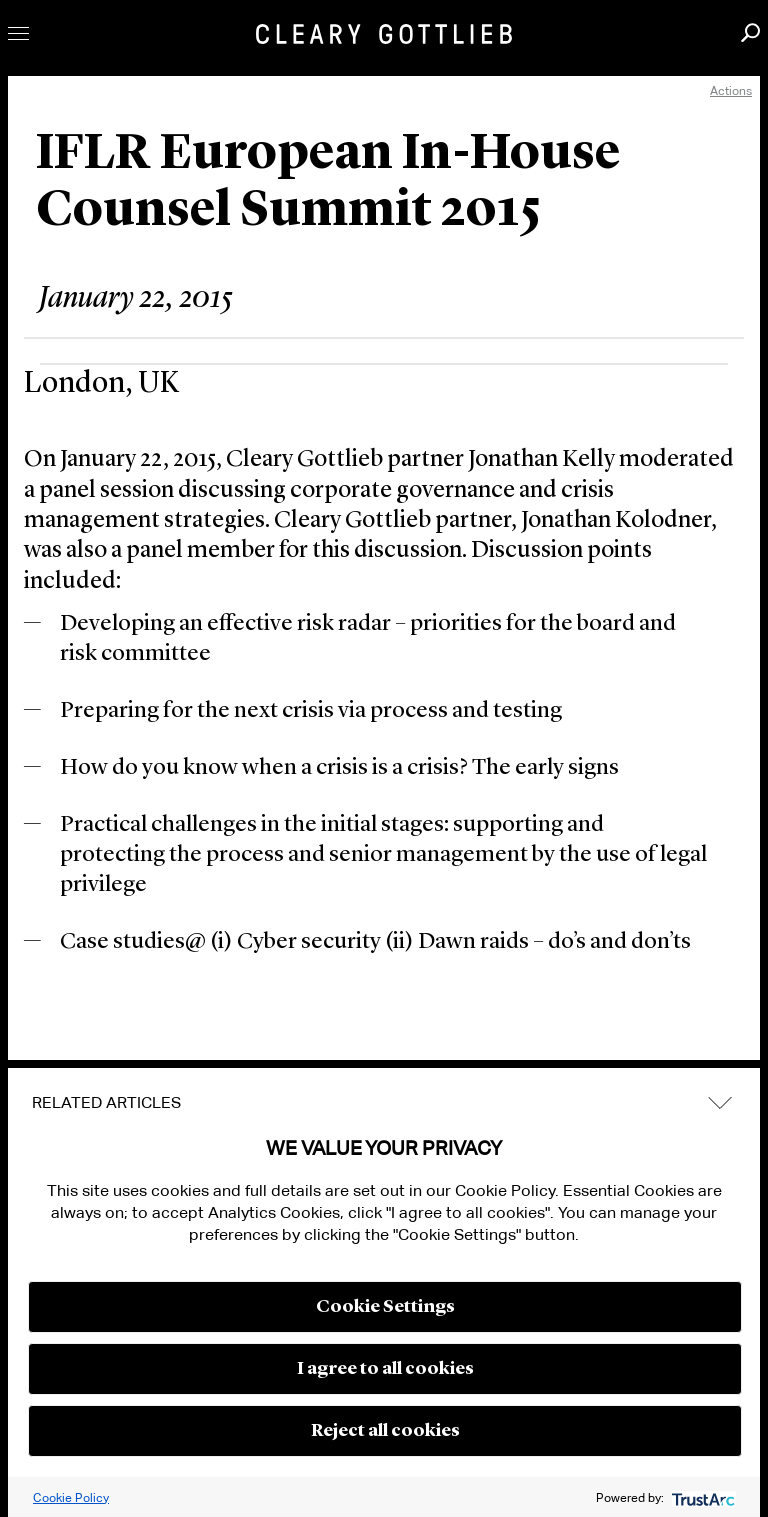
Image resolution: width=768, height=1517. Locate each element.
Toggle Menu (18, 33)
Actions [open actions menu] (731, 90)
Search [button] (750, 32)
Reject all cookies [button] (385, 1431)
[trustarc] (701, 1497)
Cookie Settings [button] (385, 1307)
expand (720, 1102)
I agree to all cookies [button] (385, 1369)
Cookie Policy (71, 1497)
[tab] (384, 1103)
